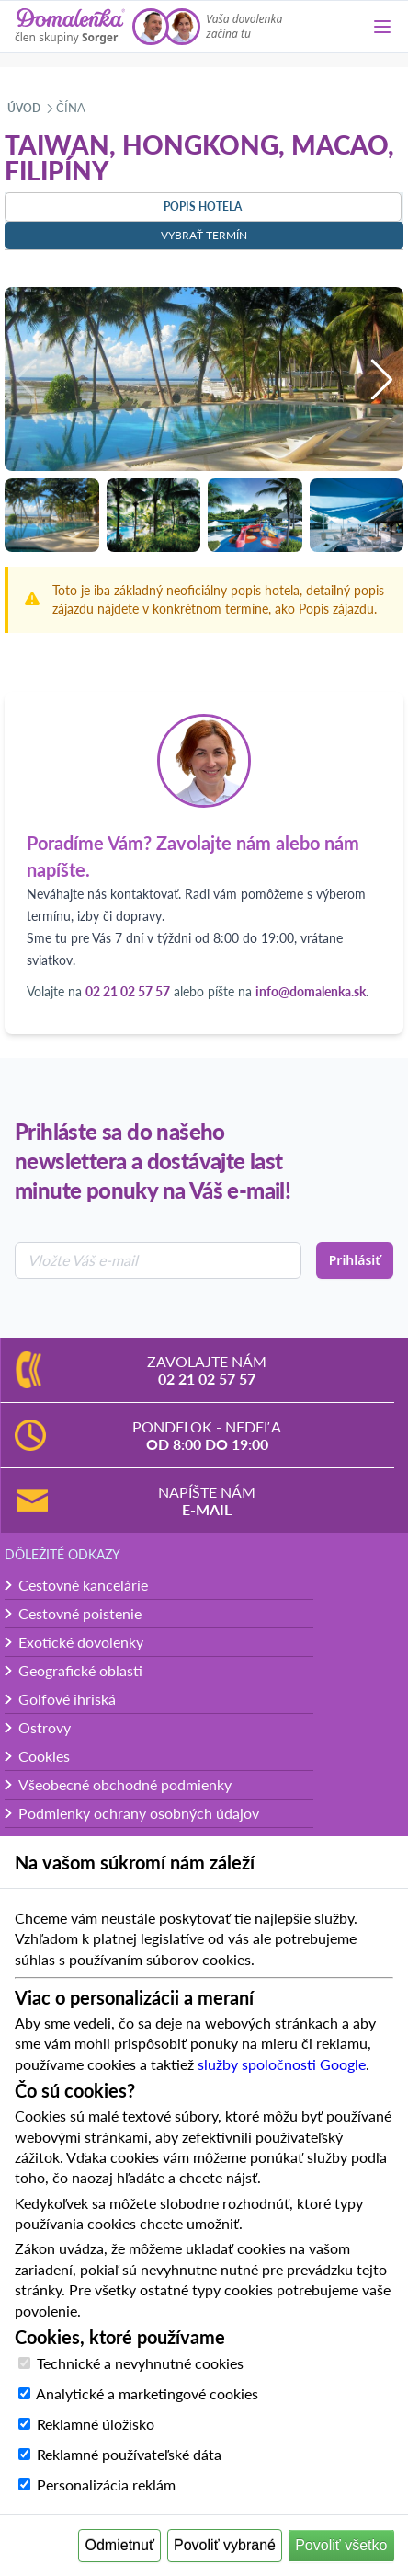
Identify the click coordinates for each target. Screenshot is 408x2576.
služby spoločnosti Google (282, 2064)
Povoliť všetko (341, 2545)
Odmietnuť (119, 2545)
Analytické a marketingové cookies (147, 2393)
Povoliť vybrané (225, 2545)
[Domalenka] (70, 26)
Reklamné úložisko (95, 2423)
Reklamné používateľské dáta (129, 2454)
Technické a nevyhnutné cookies (140, 2363)
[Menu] (382, 27)
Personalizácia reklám (106, 2484)
